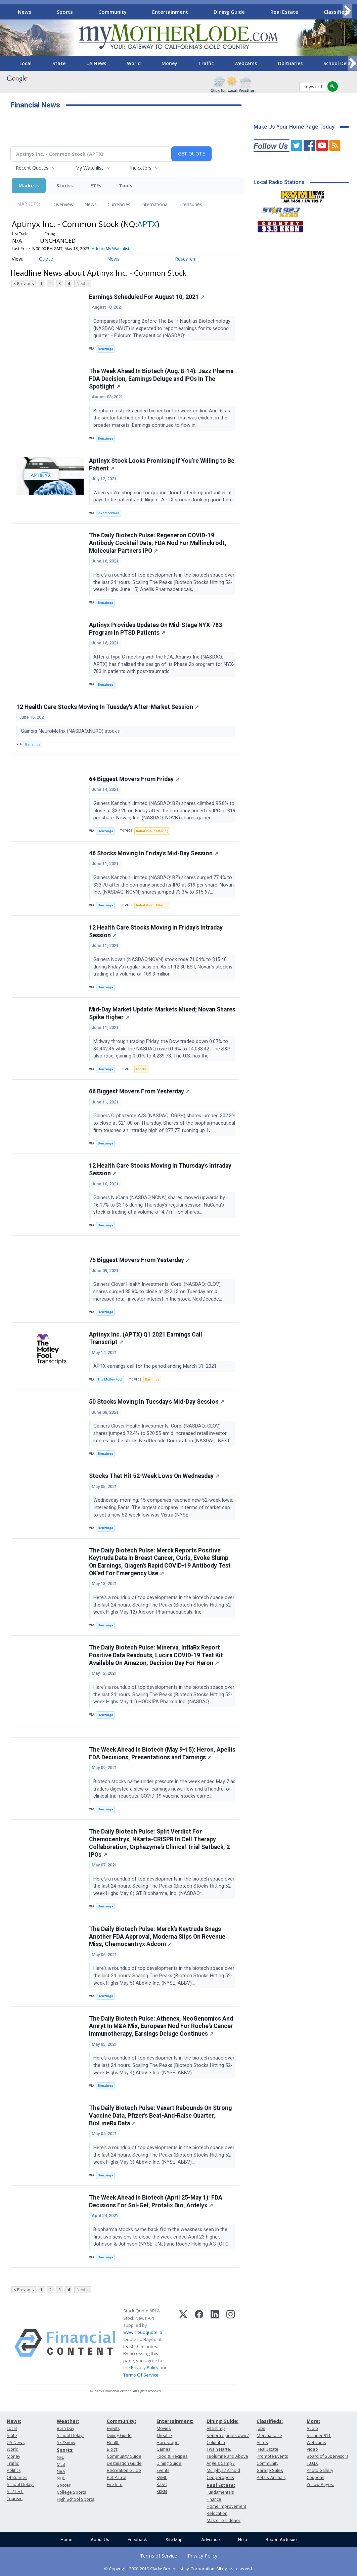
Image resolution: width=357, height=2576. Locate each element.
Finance (214, 2499)
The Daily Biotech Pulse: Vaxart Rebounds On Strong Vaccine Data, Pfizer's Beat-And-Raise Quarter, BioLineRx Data (160, 2116)
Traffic (206, 63)
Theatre (164, 2435)
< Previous (24, 283)
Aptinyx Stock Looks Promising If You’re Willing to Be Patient (161, 464)
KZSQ (162, 2484)
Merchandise (269, 2435)
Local (25, 63)
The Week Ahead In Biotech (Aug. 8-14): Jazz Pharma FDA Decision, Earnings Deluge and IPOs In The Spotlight (161, 379)
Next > (83, 283)
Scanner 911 (319, 2435)
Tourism (15, 2498)
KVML (162, 2477)
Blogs (112, 2449)
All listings (216, 2428)
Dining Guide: (222, 2421)
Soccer (64, 2485)
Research (185, 259)
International (155, 204)
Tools (125, 185)
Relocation (217, 2513)
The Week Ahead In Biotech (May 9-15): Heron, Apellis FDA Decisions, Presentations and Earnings (162, 1753)
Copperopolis (220, 2477)
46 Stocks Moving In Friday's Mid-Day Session (153, 853)
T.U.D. (312, 2463)
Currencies (118, 204)
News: (14, 2421)
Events (113, 2428)
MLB (61, 2464)
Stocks (64, 185)
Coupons (315, 2477)
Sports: (65, 2450)
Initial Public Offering (152, 831)
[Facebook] (199, 2342)
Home (66, 2539)
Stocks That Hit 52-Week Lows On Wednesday (154, 1476)
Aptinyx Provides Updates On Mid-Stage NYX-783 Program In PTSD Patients (155, 629)
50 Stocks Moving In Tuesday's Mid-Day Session (156, 1401)
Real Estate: (221, 2485)
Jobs (261, 2428)
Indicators (140, 168)
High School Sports (75, 2499)
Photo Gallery (320, 2470)
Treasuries (190, 204)
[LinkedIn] (215, 2342)
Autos (262, 2442)
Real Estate (284, 11)
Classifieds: (270, 2421)
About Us (100, 2539)
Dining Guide (229, 11)
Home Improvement (226, 2506)
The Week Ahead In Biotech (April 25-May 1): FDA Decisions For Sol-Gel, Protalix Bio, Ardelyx (155, 2201)
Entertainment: (175, 2421)
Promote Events (272, 2456)
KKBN (162, 2491)
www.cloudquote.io (142, 2332)
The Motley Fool (110, 1379)
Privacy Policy (145, 2367)
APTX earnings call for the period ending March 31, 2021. (156, 1366)
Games (163, 2449)
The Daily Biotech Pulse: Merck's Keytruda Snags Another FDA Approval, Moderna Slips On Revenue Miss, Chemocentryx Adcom (157, 1937)
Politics (13, 2470)
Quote (46, 259)
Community (112, 11)
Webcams (245, 63)
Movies (164, 2428)
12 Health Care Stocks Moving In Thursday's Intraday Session (160, 1169)
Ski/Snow (66, 2442)
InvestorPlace (109, 513)
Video (312, 2449)
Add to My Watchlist (110, 249)
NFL (60, 2457)
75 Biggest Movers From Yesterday (139, 1260)
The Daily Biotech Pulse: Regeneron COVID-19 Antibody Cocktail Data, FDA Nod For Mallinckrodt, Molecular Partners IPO (157, 543)
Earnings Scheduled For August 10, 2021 (147, 296)
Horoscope (168, 2442)
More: (313, 2421)
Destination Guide (124, 2463)
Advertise (210, 2539)
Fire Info (115, 2484)
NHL (61, 2478)
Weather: (68, 2421)
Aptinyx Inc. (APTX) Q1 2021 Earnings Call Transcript (145, 1338)
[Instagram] (230, 2342)
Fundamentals (220, 2492)
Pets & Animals (271, 2477)
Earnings (152, 1379)
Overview (63, 204)
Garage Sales (270, 2470)
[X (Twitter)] (183, 2342)
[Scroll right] (347, 11)
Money (169, 63)
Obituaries (290, 63)
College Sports (71, 2492)
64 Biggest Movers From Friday (134, 779)
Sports (65, 11)
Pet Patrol (116, 2477)
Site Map (174, 2539)
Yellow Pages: (320, 2484)
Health (113, 2442)
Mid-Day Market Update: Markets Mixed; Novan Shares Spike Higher (162, 1013)
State (58, 63)
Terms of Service (158, 2555)
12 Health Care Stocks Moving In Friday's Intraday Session (156, 931)
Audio (312, 2428)
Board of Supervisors (327, 2456)
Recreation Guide (124, 2470)
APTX (147, 223)
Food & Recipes (172, 2456)
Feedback (137, 2539)
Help (242, 2539)
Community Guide (124, 2456)
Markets (28, 185)
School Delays (20, 2484)
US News (96, 63)
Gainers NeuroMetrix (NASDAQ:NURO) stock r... (72, 731)
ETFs (95, 185)
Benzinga (105, 349)
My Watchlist (89, 168)
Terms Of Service (141, 2375)
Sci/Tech (15, 2491)
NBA (61, 2471)
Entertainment (170, 11)
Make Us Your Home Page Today (294, 127)
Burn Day (65, 2428)
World (134, 63)
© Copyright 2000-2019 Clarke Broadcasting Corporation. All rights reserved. (178, 2568)
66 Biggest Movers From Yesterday (139, 1091)
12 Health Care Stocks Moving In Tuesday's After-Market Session (107, 707)
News (24, 11)
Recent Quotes (32, 168)
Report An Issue (281, 2539)
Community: (121, 2421)
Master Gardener (223, 2520)
